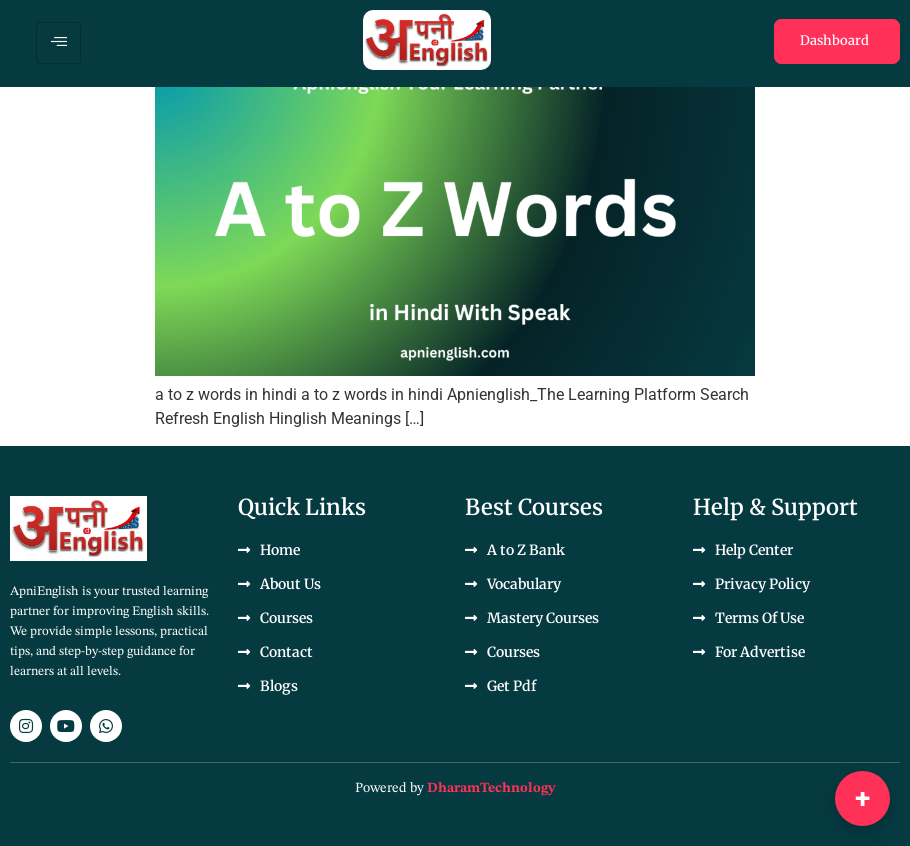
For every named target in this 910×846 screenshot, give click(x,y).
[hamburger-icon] (58, 43)
